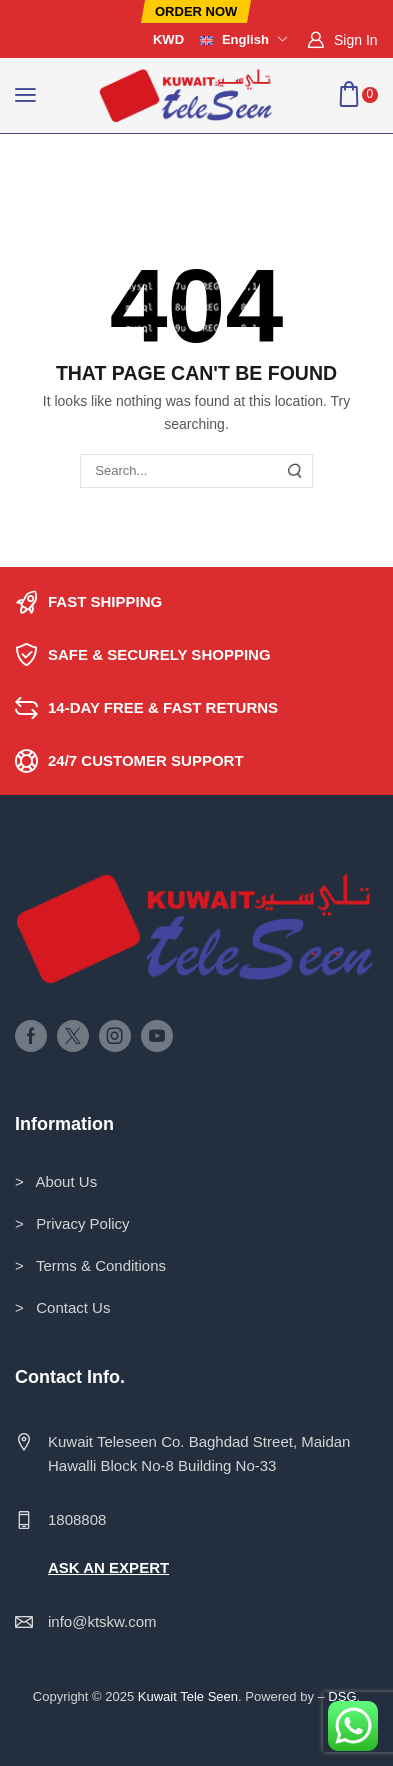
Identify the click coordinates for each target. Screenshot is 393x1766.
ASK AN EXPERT (108, 1567)
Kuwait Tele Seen (188, 1696)
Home (34, 159)
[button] (196, 11)
